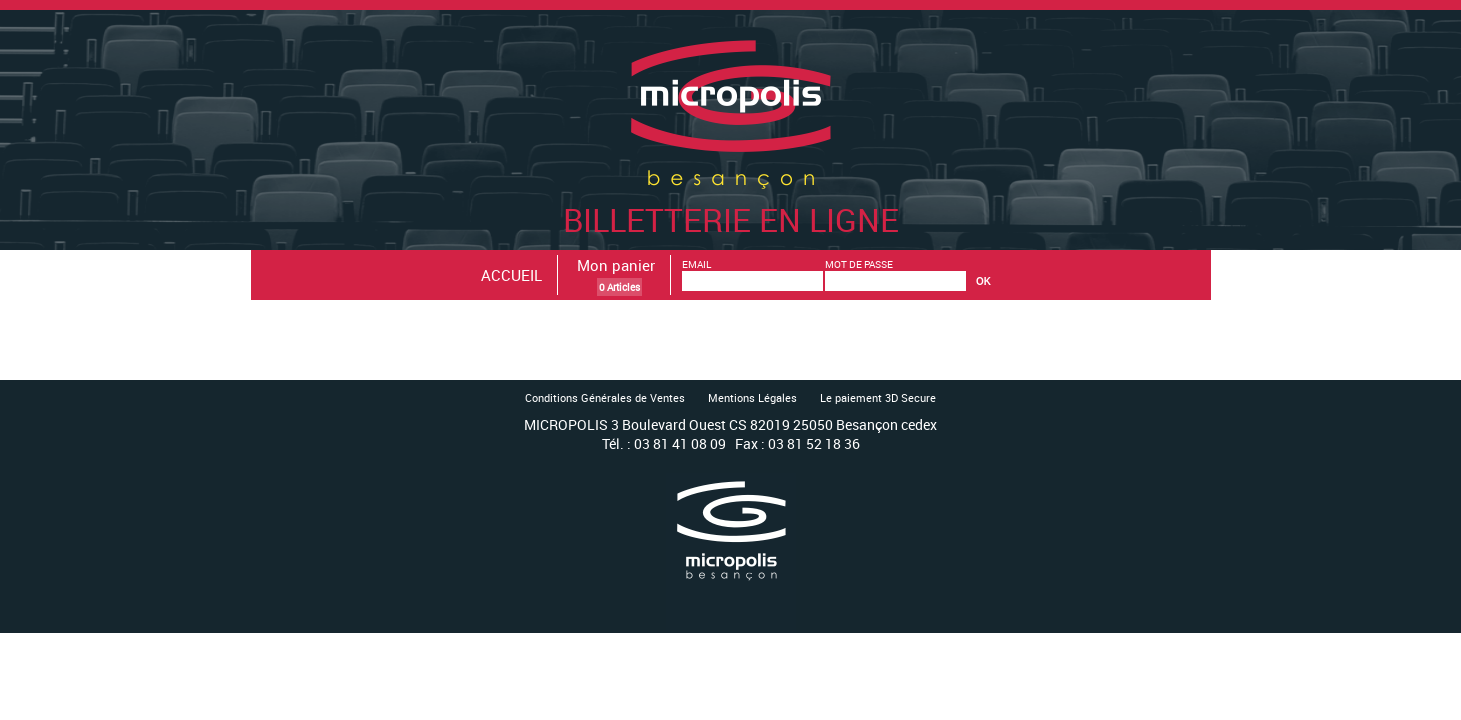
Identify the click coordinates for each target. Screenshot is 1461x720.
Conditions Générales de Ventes (605, 397)
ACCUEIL (511, 275)
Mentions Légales (752, 397)
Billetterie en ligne (731, 198)
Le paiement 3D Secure (878, 397)
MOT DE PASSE (859, 264)
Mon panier (616, 265)
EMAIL (696, 264)
